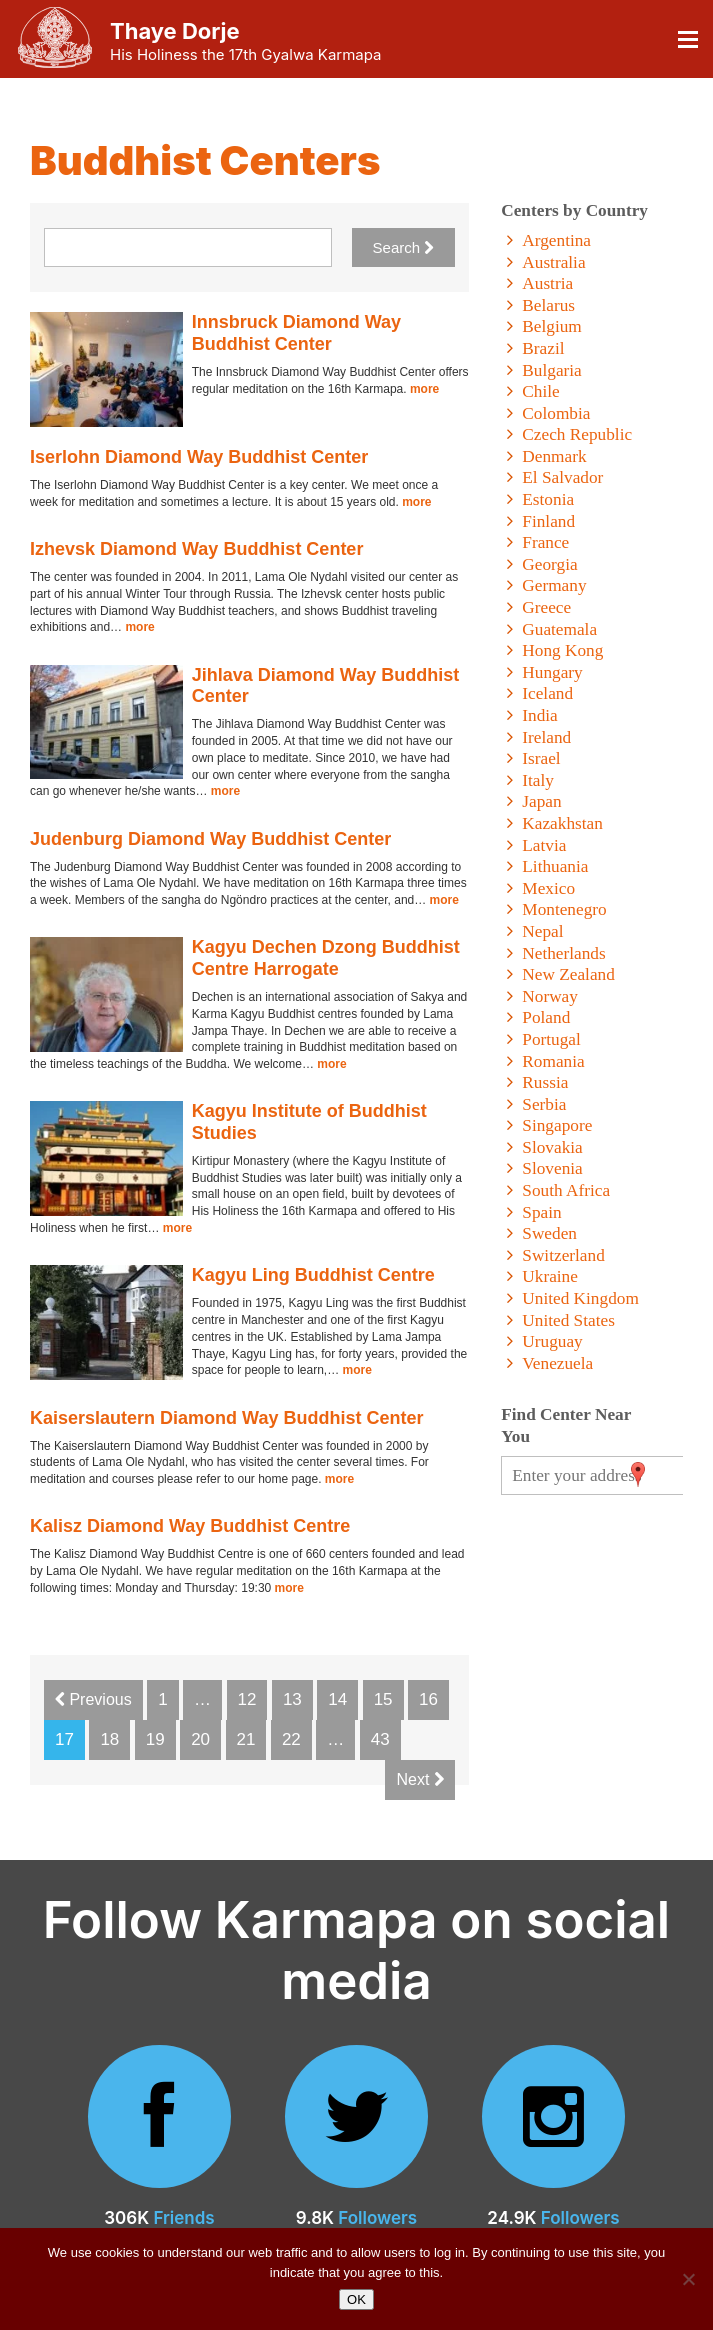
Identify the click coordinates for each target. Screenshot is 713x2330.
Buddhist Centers (205, 160)
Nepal (542, 931)
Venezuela (557, 1363)
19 (155, 1739)
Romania (553, 1061)
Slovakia (552, 1147)
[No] (688, 2279)
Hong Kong (562, 650)
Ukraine (550, 1276)
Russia (545, 1082)
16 (428, 1699)
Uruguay (552, 1341)
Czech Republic (577, 434)
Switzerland (563, 1255)
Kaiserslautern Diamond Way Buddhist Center (226, 1418)
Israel (541, 758)
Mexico (548, 888)
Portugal (551, 1039)
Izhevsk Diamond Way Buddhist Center (196, 549)
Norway (550, 996)
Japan (541, 801)
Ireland (546, 737)
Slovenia (552, 1168)
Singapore (557, 1125)
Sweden (549, 1233)
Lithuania (555, 866)
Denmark (554, 456)
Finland (548, 521)
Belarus (548, 305)
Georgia (549, 564)
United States (568, 1320)
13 (292, 1699)
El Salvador (562, 477)
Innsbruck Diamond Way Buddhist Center (296, 333)
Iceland (547, 693)
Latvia (544, 845)
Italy (538, 780)
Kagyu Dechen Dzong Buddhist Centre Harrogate (326, 958)
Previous (93, 1699)
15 (383, 1699)
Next (419, 1779)
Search (404, 247)
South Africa (566, 1190)
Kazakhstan (562, 823)
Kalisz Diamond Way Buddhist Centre (190, 1526)
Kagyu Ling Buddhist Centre (313, 1275)
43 (380, 1739)
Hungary (552, 672)
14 (337, 1699)
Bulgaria (551, 370)
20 (200, 1739)
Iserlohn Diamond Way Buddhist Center (199, 457)
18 (109, 1739)
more (424, 389)
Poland (546, 1017)
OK (356, 2299)
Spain (541, 1212)
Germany (554, 585)
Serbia (544, 1104)
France (545, 542)
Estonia (548, 499)
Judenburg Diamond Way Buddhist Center (210, 839)
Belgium (551, 326)
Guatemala (559, 629)
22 (291, 1739)
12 (247, 1699)
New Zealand (568, 974)
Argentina (556, 240)
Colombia (556, 413)
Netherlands (563, 953)
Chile (540, 391)
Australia (553, 262)
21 (246, 1739)
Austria (547, 283)
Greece (546, 607)
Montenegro (564, 909)
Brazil (543, 348)
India (539, 715)
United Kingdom (580, 1298)
